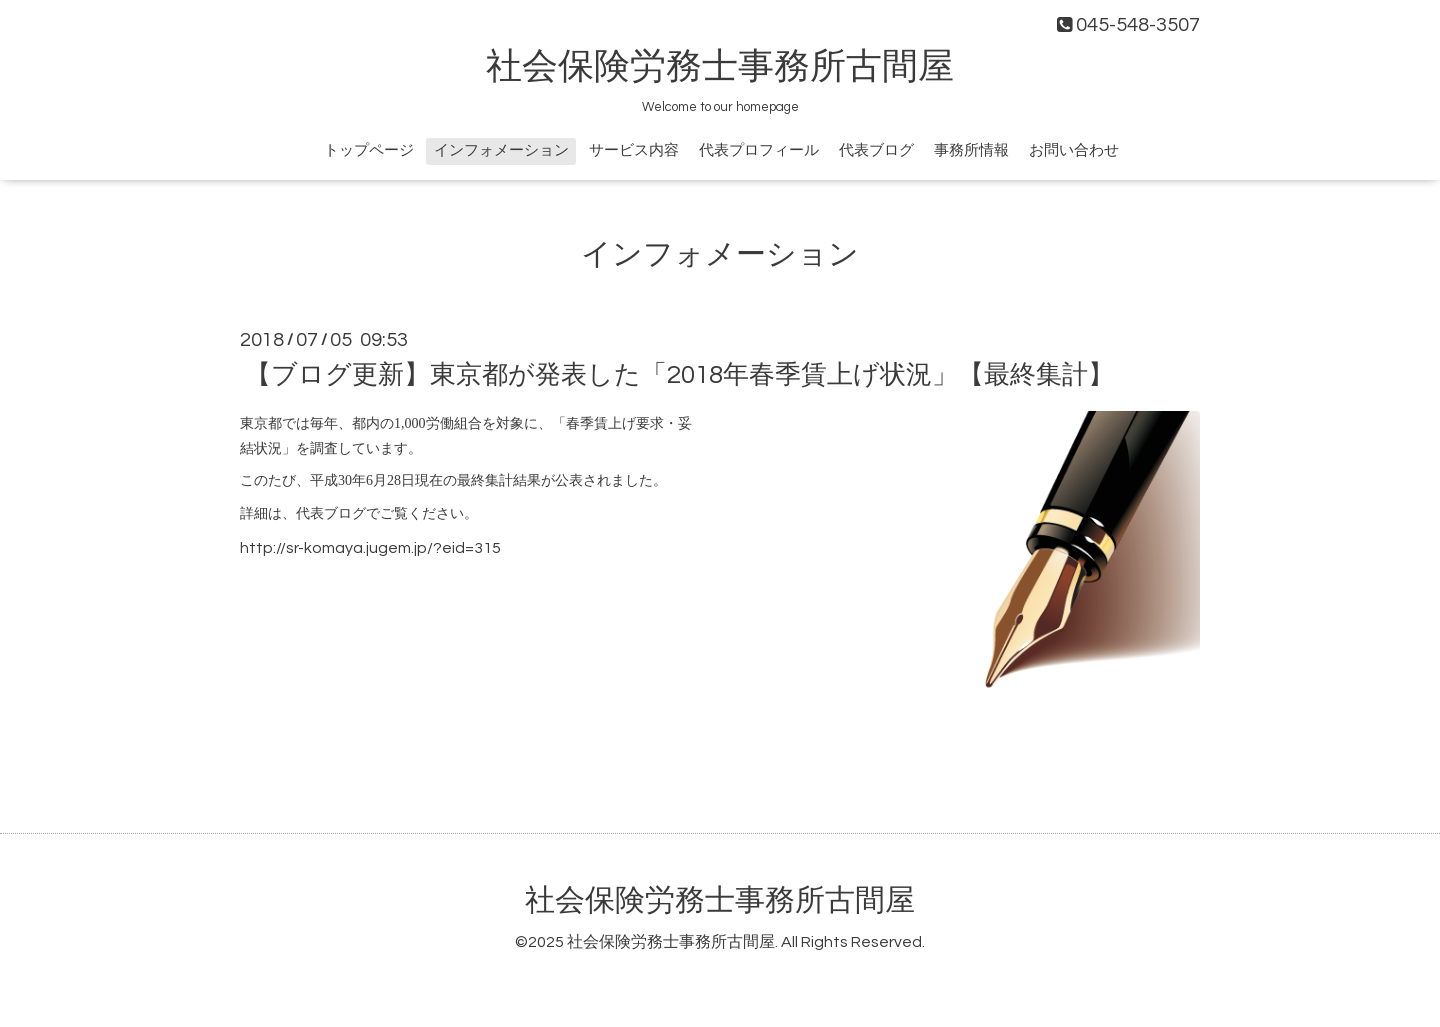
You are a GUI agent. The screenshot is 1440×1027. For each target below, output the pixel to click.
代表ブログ (876, 150)
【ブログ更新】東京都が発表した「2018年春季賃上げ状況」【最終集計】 (679, 375)
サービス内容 (634, 150)
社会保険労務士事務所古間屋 (720, 67)
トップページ (369, 150)
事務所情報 (971, 150)
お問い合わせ (1074, 150)
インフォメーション (501, 150)
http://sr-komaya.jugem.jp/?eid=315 (370, 548)
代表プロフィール (759, 150)
